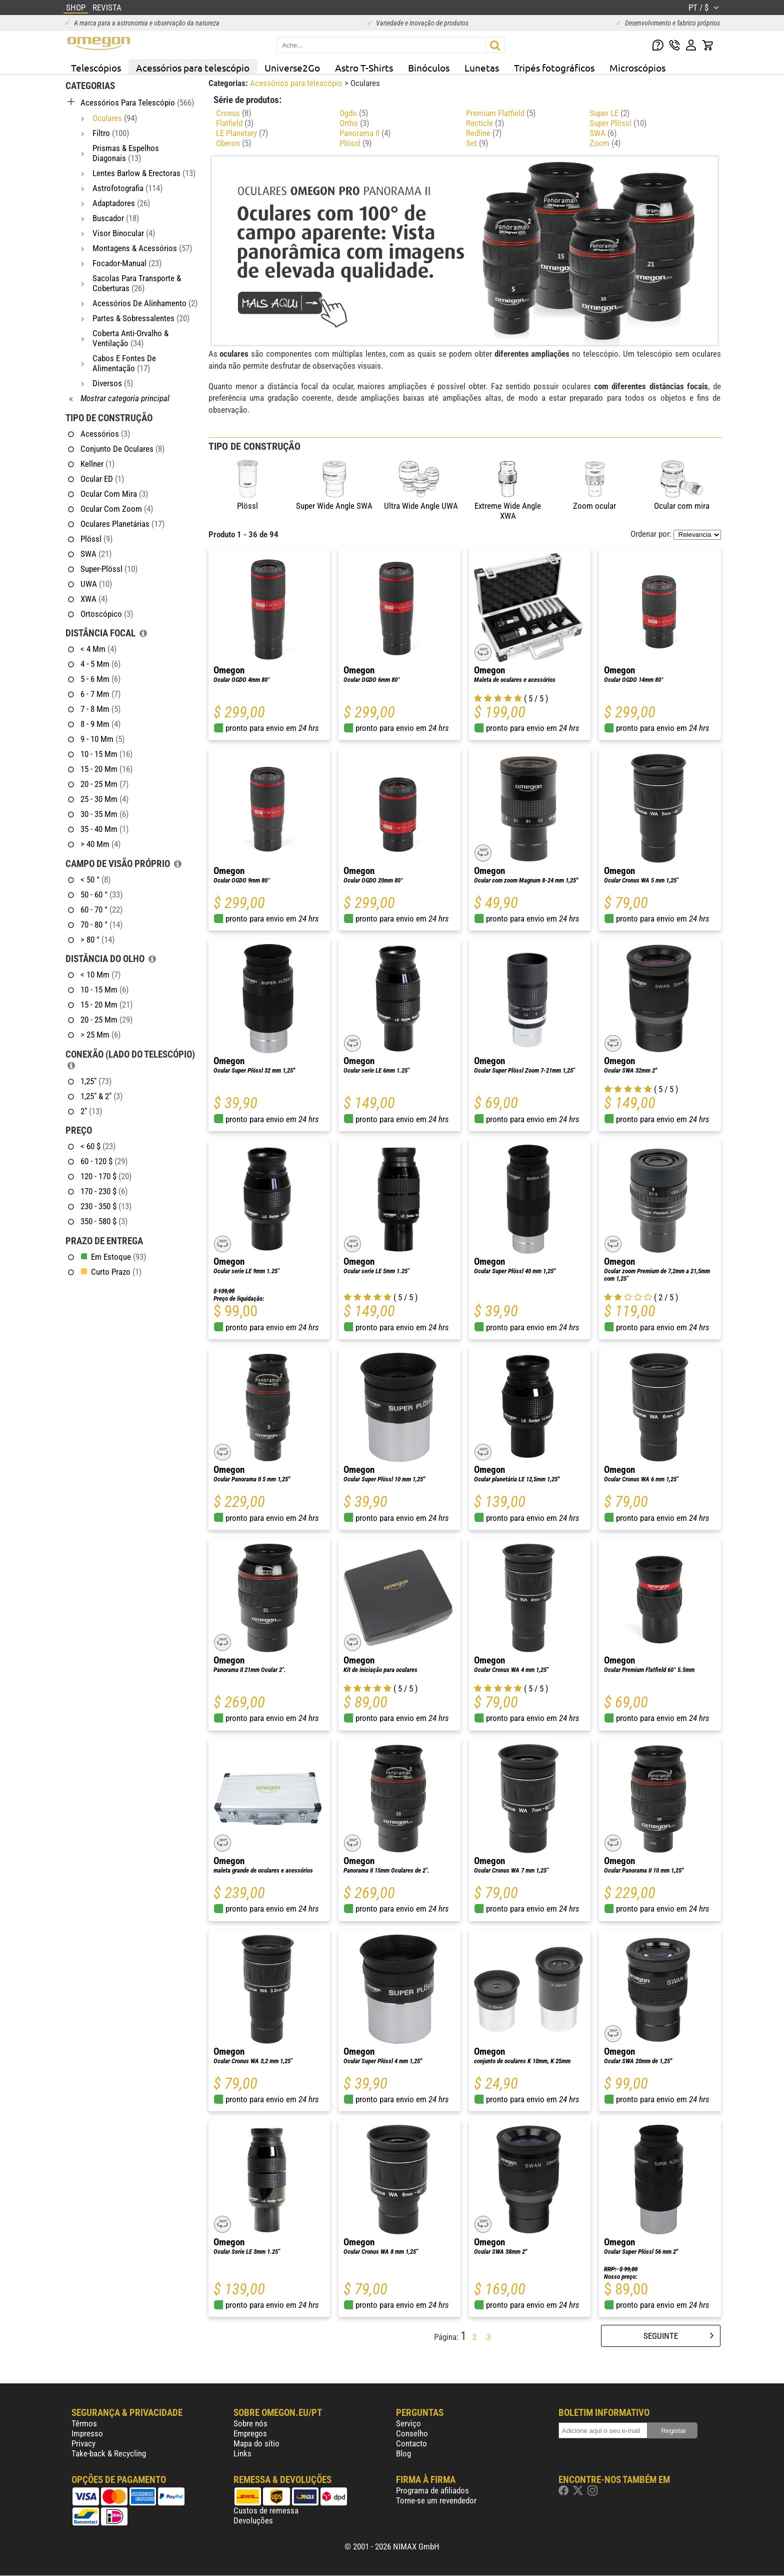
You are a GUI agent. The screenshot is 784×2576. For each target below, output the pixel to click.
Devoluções (253, 2520)
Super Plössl (618, 123)
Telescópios (96, 68)
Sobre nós (251, 2423)
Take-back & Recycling (109, 2453)
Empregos (250, 2433)
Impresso (87, 2433)
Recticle (485, 123)
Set (477, 143)
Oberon (233, 143)
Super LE (610, 113)
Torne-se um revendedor (436, 2500)
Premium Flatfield (501, 113)
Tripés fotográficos (554, 68)
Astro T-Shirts (364, 68)
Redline (484, 133)
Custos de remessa (266, 2510)
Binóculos (429, 68)
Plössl (356, 143)
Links (243, 2453)
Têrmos (84, 2423)
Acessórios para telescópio (193, 68)
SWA (603, 133)
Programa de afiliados (432, 2490)
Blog (403, 2453)
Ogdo (354, 113)
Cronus (233, 113)
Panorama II (365, 133)
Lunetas (481, 68)
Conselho (412, 2433)
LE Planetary (242, 133)
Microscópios (638, 68)
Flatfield (235, 123)
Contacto (411, 2443)
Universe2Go (292, 68)
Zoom (605, 143)
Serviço (408, 2423)
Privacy (84, 2443)
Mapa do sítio (257, 2443)
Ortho (354, 123)
